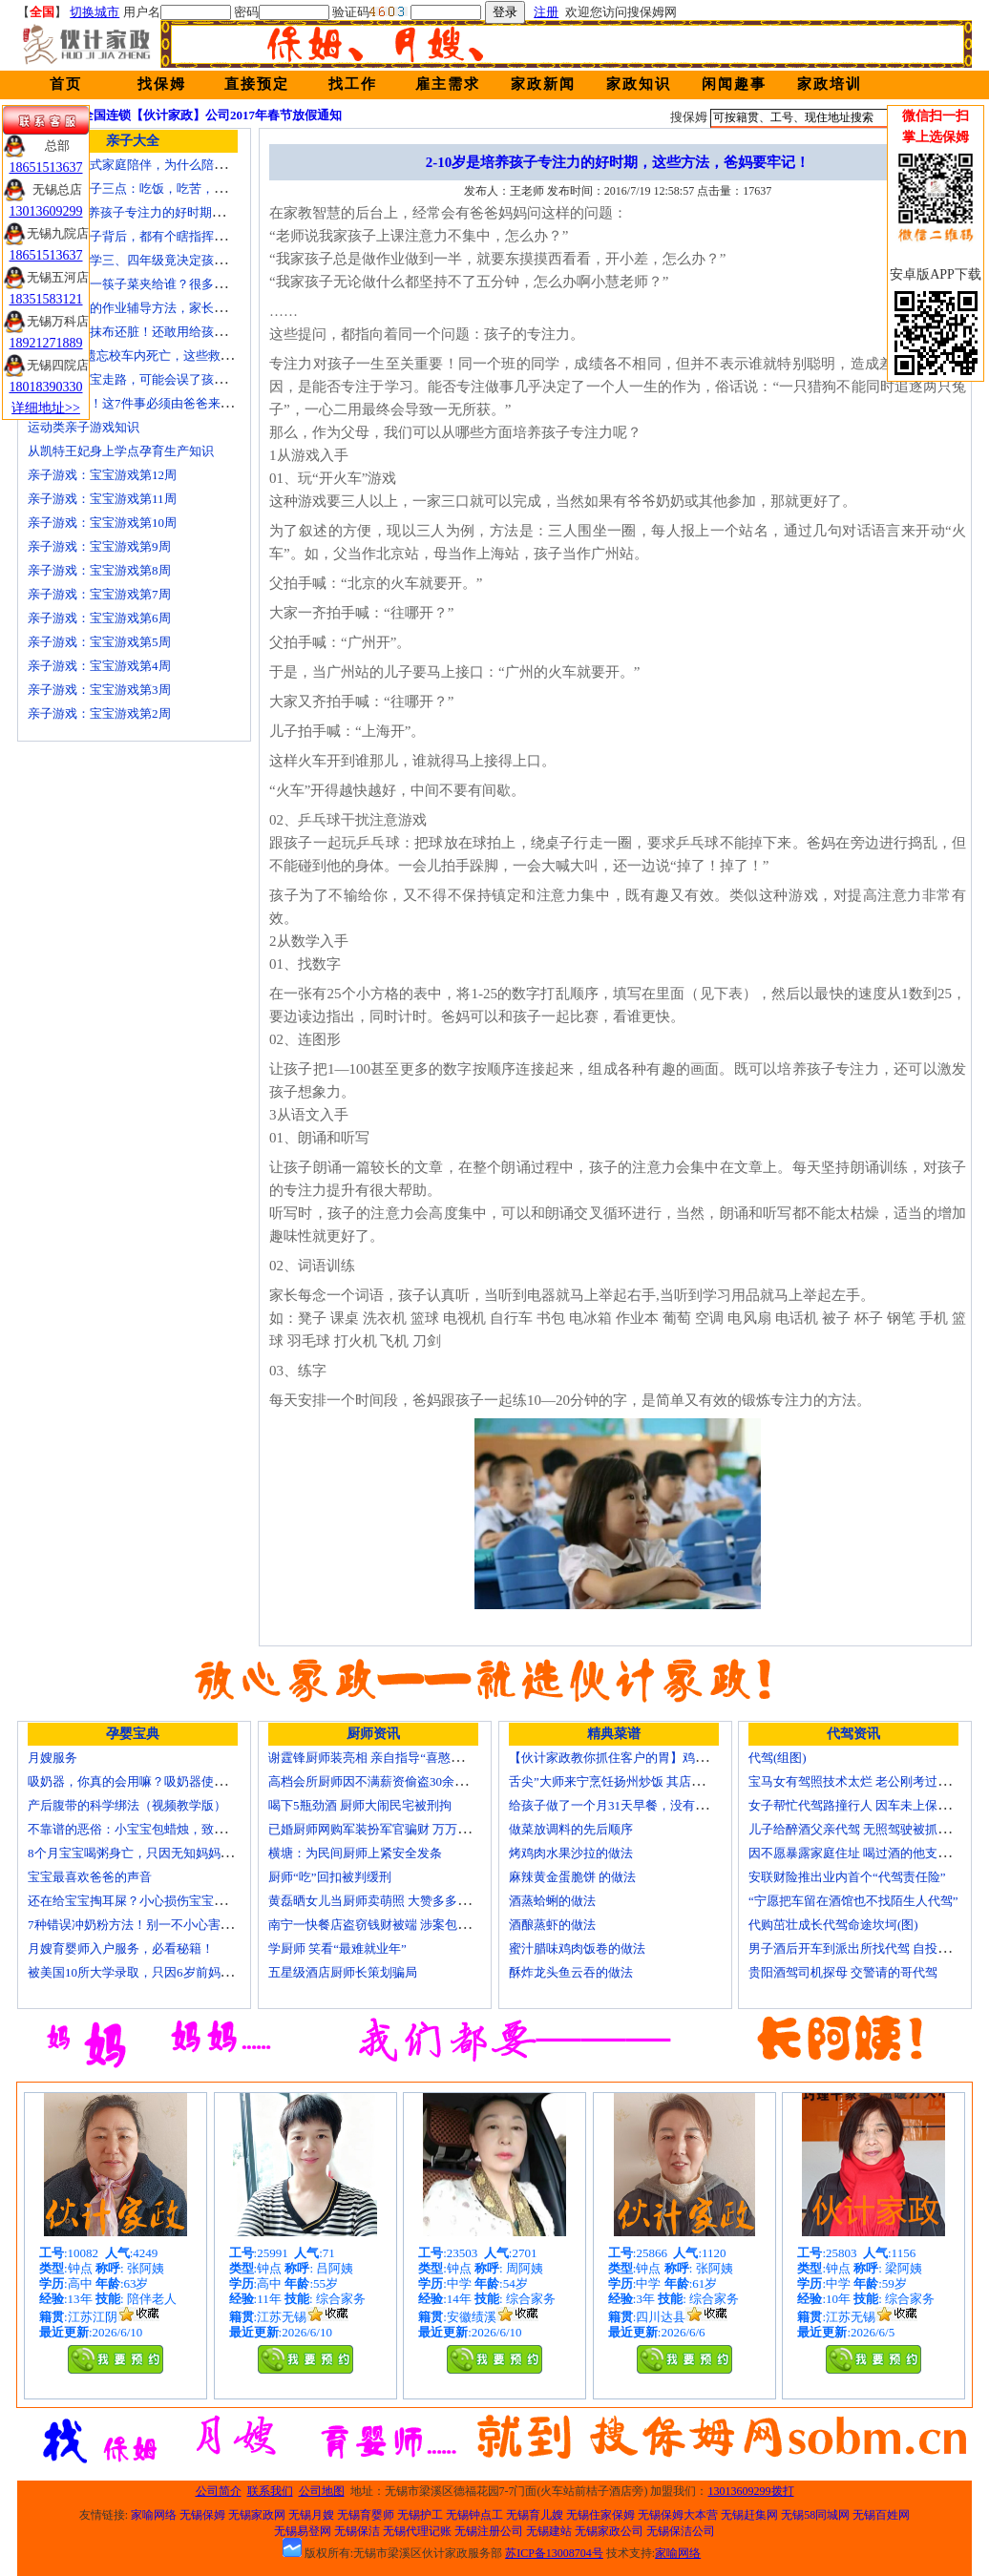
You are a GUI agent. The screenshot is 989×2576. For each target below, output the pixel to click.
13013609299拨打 (751, 2491)
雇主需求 (447, 84)
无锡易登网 (302, 2531)
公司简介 (219, 2491)
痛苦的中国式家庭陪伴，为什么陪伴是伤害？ (152, 164)
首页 (66, 84)
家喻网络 (154, 2515)
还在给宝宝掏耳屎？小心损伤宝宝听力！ (139, 1901)
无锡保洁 (357, 2531)
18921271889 (46, 343)
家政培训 (829, 84)
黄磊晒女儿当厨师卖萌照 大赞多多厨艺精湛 (387, 1901)
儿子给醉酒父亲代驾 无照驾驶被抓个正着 (861, 1829)
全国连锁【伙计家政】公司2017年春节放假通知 (211, 115)
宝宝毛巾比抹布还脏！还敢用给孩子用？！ (145, 332)
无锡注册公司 (488, 2531)
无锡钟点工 (474, 2515)
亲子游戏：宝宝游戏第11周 (102, 499)
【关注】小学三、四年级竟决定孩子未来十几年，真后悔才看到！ (208, 260)
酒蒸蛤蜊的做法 (552, 1901)
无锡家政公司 (609, 2531)
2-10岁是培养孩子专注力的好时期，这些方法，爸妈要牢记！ (194, 212)
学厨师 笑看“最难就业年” (337, 1948)
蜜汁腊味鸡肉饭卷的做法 (577, 1948)
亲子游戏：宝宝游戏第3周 (99, 689)
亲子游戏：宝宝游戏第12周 (102, 475)
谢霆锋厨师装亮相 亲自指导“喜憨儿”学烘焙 (387, 1757)
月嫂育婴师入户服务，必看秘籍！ (121, 1948)
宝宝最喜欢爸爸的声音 (90, 1877)
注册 (546, 12)
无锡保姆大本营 (678, 2515)
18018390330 (46, 387)
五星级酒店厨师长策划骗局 (342, 1972)
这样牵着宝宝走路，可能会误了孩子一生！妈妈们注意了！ (189, 379)
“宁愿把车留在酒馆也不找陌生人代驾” (853, 1901)
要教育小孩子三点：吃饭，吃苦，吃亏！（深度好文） (177, 188)
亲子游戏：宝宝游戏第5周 (99, 642)
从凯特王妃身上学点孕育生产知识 (121, 451)
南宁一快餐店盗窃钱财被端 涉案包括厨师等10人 (400, 1924)
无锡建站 (549, 2531)
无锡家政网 (256, 2515)
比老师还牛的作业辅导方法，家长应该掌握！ (152, 308)
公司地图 (322, 2491)
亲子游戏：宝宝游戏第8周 (99, 570)
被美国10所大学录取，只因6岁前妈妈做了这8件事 (164, 1972)
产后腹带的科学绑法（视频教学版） (127, 1805)
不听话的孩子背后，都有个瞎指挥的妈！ (139, 236)
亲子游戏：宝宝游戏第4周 (99, 666)
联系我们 (270, 2491)
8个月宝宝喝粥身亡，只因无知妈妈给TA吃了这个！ (169, 1853)
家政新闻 (543, 84)
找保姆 (161, 84)
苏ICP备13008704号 (554, 2553)
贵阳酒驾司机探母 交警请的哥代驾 (842, 1972)
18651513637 (46, 167)
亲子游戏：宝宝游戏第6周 (99, 618)
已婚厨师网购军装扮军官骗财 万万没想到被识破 (400, 1829)
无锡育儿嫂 (534, 2515)
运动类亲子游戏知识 (83, 427)
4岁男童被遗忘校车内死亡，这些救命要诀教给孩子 (167, 355)
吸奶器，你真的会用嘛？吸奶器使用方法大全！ (158, 1781)
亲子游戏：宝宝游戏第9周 (99, 546)
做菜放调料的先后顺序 (571, 1829)
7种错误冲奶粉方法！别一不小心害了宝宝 (143, 1924)
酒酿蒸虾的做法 (552, 1924)
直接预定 (256, 84)
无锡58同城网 (815, 2515)
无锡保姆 (202, 2515)
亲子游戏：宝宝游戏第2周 (99, 713)
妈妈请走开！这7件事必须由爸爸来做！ (136, 403)
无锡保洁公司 (680, 2531)
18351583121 (46, 299)
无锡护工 (420, 2515)
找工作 (352, 84)
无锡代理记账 (417, 2531)
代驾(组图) (777, 1757)
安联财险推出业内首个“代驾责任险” (847, 1877)
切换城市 (94, 12)
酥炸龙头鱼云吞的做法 (571, 1972)
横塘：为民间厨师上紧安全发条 (355, 1853)
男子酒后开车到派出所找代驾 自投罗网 (855, 1948)
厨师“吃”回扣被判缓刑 (329, 1877)
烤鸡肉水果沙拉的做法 (571, 1853)
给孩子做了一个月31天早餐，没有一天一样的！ (639, 1805)
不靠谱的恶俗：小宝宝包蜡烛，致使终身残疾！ (158, 1829)
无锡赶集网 (749, 2515)
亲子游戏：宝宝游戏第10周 (102, 522)
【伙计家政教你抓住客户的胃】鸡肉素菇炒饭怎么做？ (658, 1757)
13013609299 (46, 211)
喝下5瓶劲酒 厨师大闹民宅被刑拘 (360, 1805)
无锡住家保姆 (600, 2515)
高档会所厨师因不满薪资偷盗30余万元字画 (386, 1781)
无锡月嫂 (311, 2515)
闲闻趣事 (734, 84)
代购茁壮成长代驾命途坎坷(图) (833, 1924)
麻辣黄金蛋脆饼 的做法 (572, 1877)
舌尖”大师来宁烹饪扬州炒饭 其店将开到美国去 (637, 1781)
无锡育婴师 (365, 2515)
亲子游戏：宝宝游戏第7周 (99, 594)
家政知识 (638, 84)
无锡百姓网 (881, 2515)
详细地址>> (45, 408)
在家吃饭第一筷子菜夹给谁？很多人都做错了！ (158, 284)
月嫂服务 (52, 1757)
